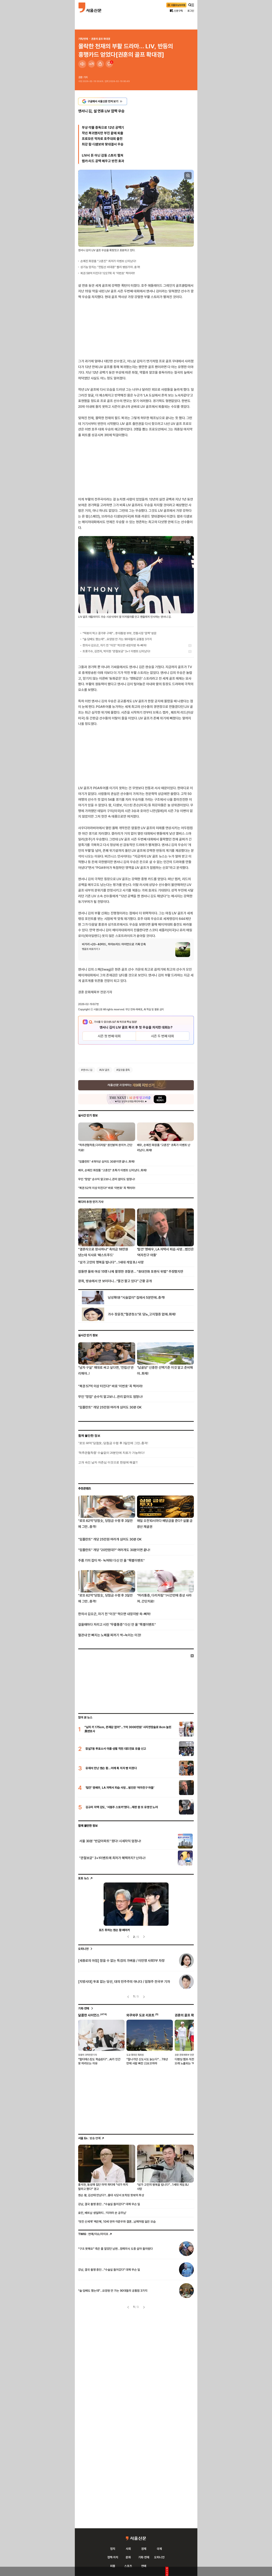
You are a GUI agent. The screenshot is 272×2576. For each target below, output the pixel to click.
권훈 (80, 77)
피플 (112, 2566)
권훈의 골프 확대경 (100, 38)
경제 (143, 2549)
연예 (143, 2566)
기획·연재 (83, 2008)
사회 (128, 2549)
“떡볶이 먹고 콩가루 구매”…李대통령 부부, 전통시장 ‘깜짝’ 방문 (120, 633)
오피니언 (83, 1949)
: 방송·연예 (91, 2138)
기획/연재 (83, 38)
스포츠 (128, 2566)
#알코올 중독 (123, 1070)
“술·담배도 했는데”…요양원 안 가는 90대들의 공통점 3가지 (117, 639)
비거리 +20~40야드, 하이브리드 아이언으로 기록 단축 (114, 944)
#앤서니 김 (86, 1070)
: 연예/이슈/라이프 (95, 2234)
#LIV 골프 (104, 1070)
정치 (112, 2549)
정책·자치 (112, 2557)
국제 (159, 2549)
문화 (128, 2557)
